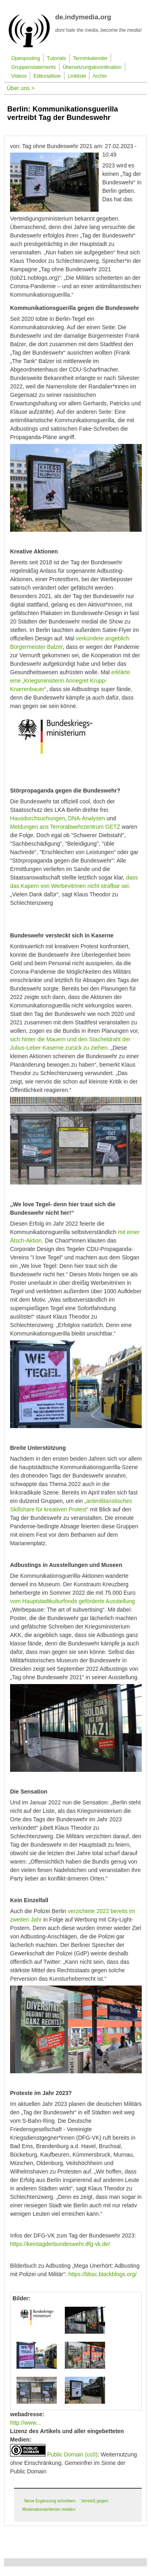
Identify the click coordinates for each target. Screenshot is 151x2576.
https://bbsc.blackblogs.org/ (102, 2274)
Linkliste (77, 76)
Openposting (25, 58)
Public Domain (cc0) (72, 2454)
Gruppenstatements (33, 67)
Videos (19, 76)
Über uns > (21, 88)
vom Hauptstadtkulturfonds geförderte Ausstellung (72, 1601)
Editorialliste (47, 76)
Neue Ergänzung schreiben (49, 2500)
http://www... (25, 2422)
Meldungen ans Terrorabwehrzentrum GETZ (65, 827)
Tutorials (56, 58)
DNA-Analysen (86, 818)
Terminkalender (90, 58)
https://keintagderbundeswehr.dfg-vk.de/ (60, 2244)
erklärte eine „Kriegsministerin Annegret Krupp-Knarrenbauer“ (70, 680)
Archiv (100, 76)
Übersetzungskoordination (92, 67)
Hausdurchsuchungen (37, 818)
